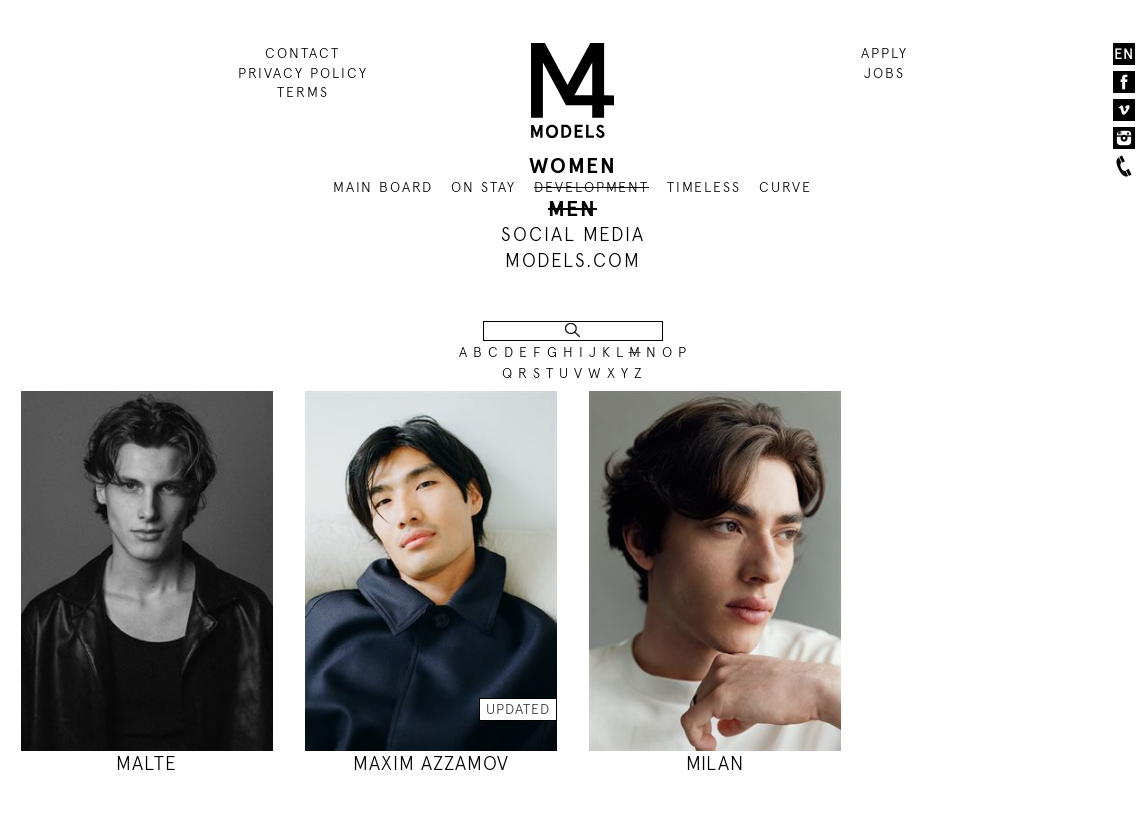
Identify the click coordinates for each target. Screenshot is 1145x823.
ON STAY (483, 187)
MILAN (715, 763)
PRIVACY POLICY (303, 73)
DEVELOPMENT (591, 187)
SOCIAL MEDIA (573, 234)
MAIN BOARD (383, 187)
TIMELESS (704, 187)
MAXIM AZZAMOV (431, 763)
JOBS (884, 73)
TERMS (303, 92)
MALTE (146, 763)
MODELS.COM (573, 260)
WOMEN (573, 166)
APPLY (884, 53)
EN (1124, 54)
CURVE (785, 187)
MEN (572, 209)
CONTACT (302, 53)
